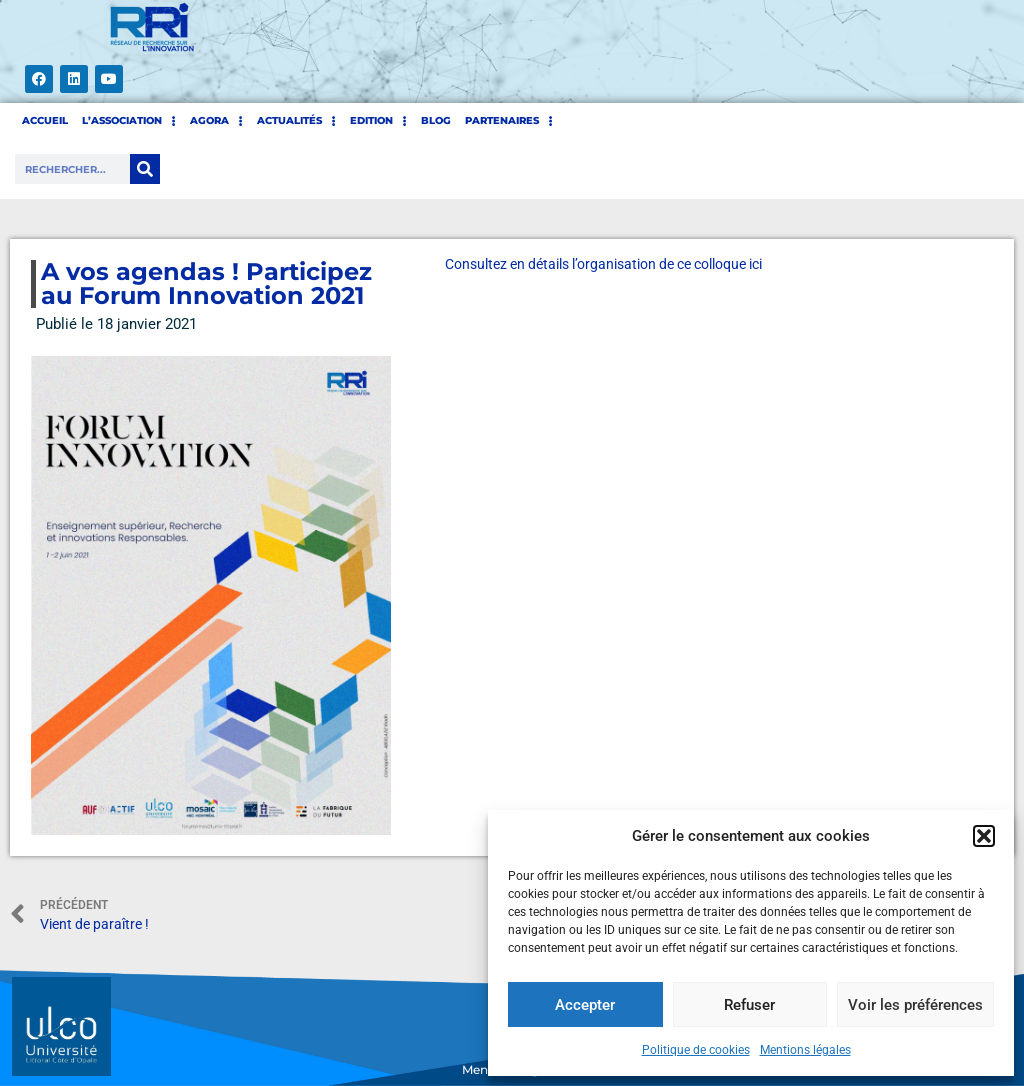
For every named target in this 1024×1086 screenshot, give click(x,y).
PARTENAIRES (509, 121)
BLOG (436, 120)
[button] (984, 836)
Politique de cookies (696, 1050)
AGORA (216, 121)
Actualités (296, 121)
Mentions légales (805, 1050)
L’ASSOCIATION (129, 121)
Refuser (749, 1005)
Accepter (585, 1005)
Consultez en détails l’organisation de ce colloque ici (603, 264)
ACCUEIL (45, 120)
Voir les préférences (915, 1005)
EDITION (378, 121)
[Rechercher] (145, 169)
